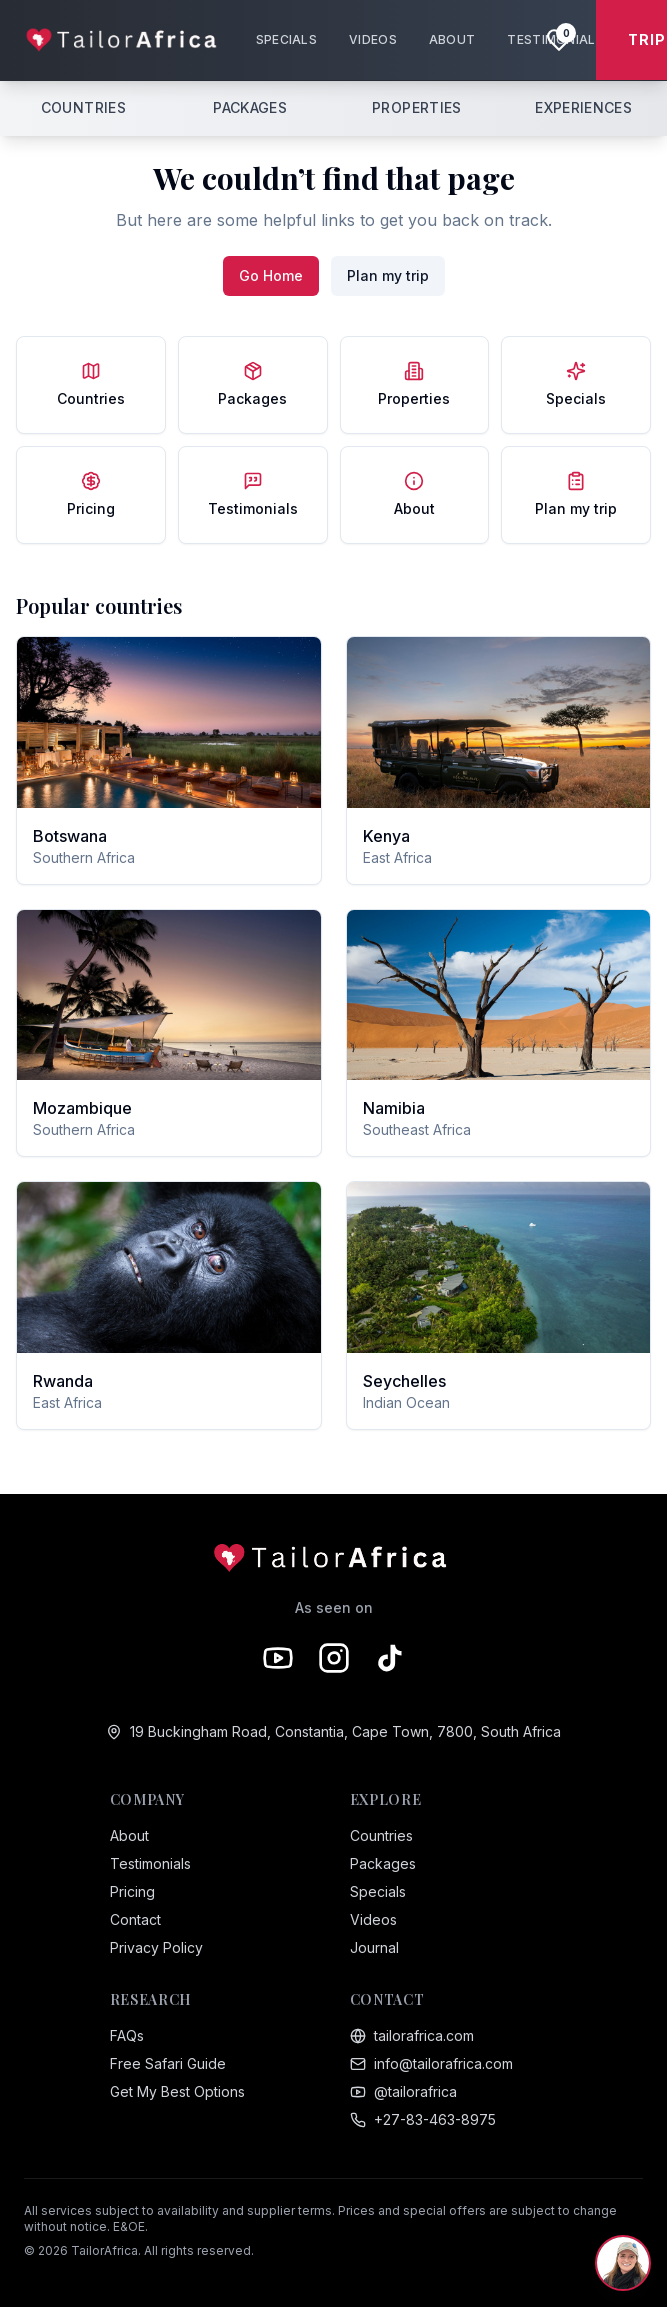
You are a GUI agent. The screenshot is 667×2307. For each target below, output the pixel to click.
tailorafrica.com (412, 2035)
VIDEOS (373, 39)
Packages (383, 1863)
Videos (373, 1919)
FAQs (127, 2035)
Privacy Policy (156, 1947)
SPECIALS (286, 39)
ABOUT (452, 39)
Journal (374, 1947)
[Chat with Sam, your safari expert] (623, 2263)
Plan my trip (388, 275)
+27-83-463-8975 (423, 2119)
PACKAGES (250, 107)
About (129, 1835)
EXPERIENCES (583, 107)
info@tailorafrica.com (431, 2063)
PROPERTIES (417, 107)
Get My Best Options (177, 2091)
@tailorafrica (403, 2091)
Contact (135, 1919)
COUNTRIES (83, 107)
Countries (381, 1835)
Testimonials (150, 1863)
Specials (378, 1891)
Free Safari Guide (168, 2063)
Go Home (271, 275)
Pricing (132, 1891)
